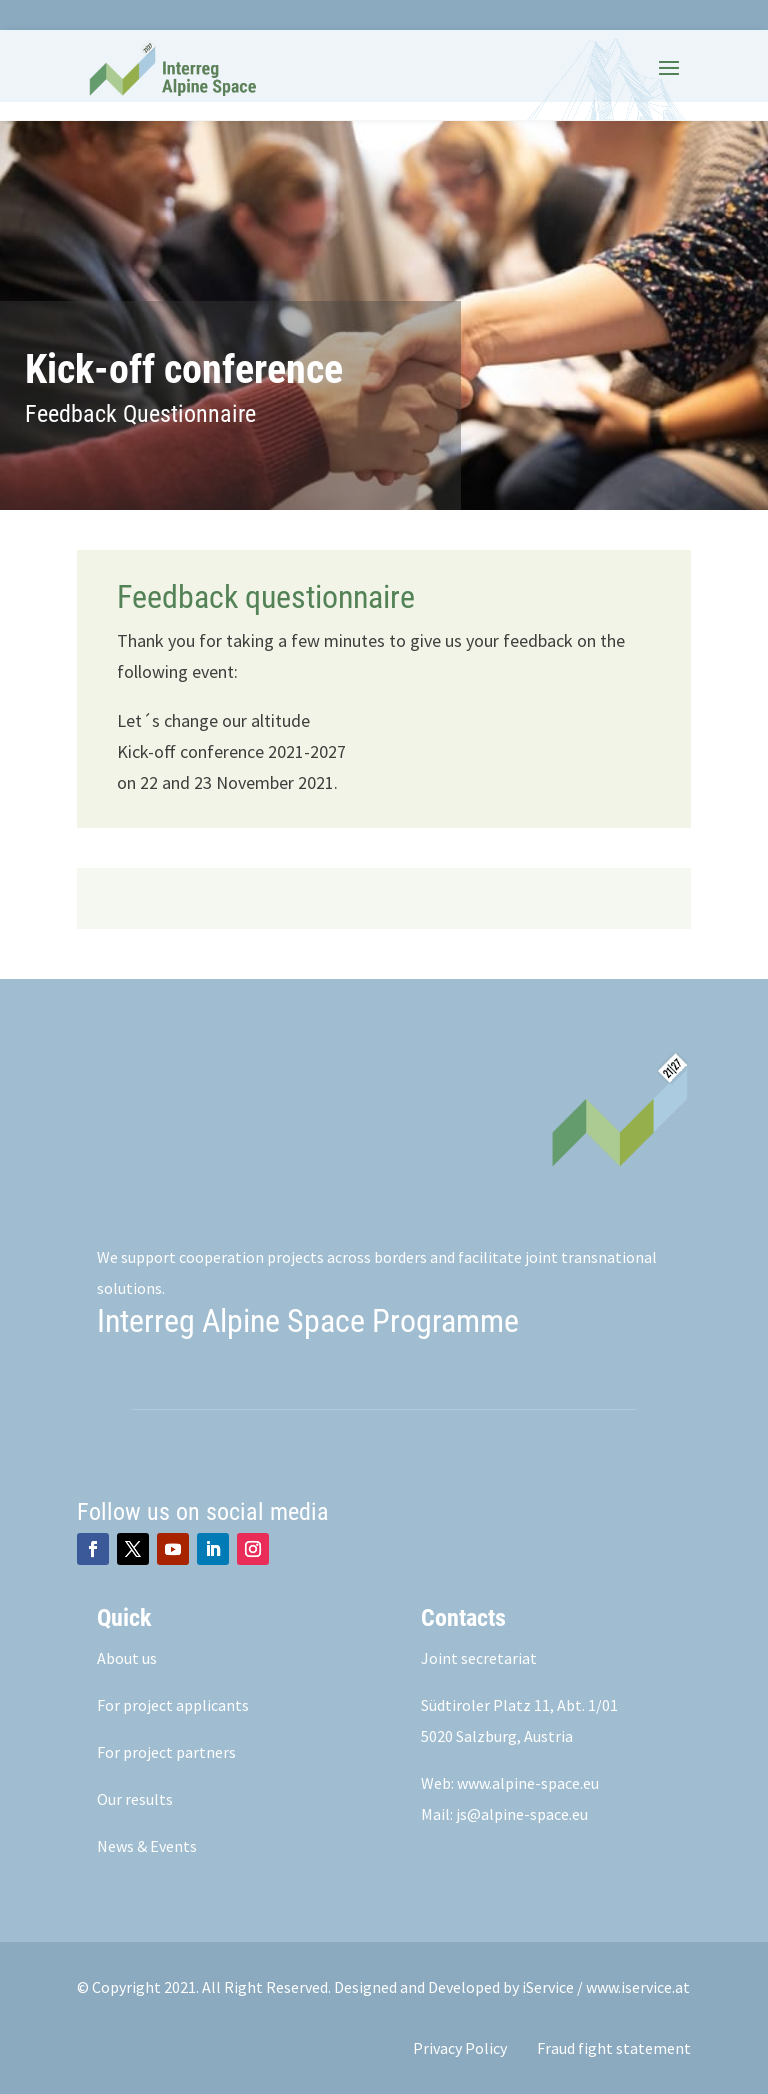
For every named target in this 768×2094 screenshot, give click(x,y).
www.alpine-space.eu (528, 1783)
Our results (135, 1799)
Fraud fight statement (614, 2048)
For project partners (166, 1752)
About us (127, 1658)
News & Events (147, 1846)
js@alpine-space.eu (522, 1814)
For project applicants (173, 1705)
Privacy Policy (460, 2048)
